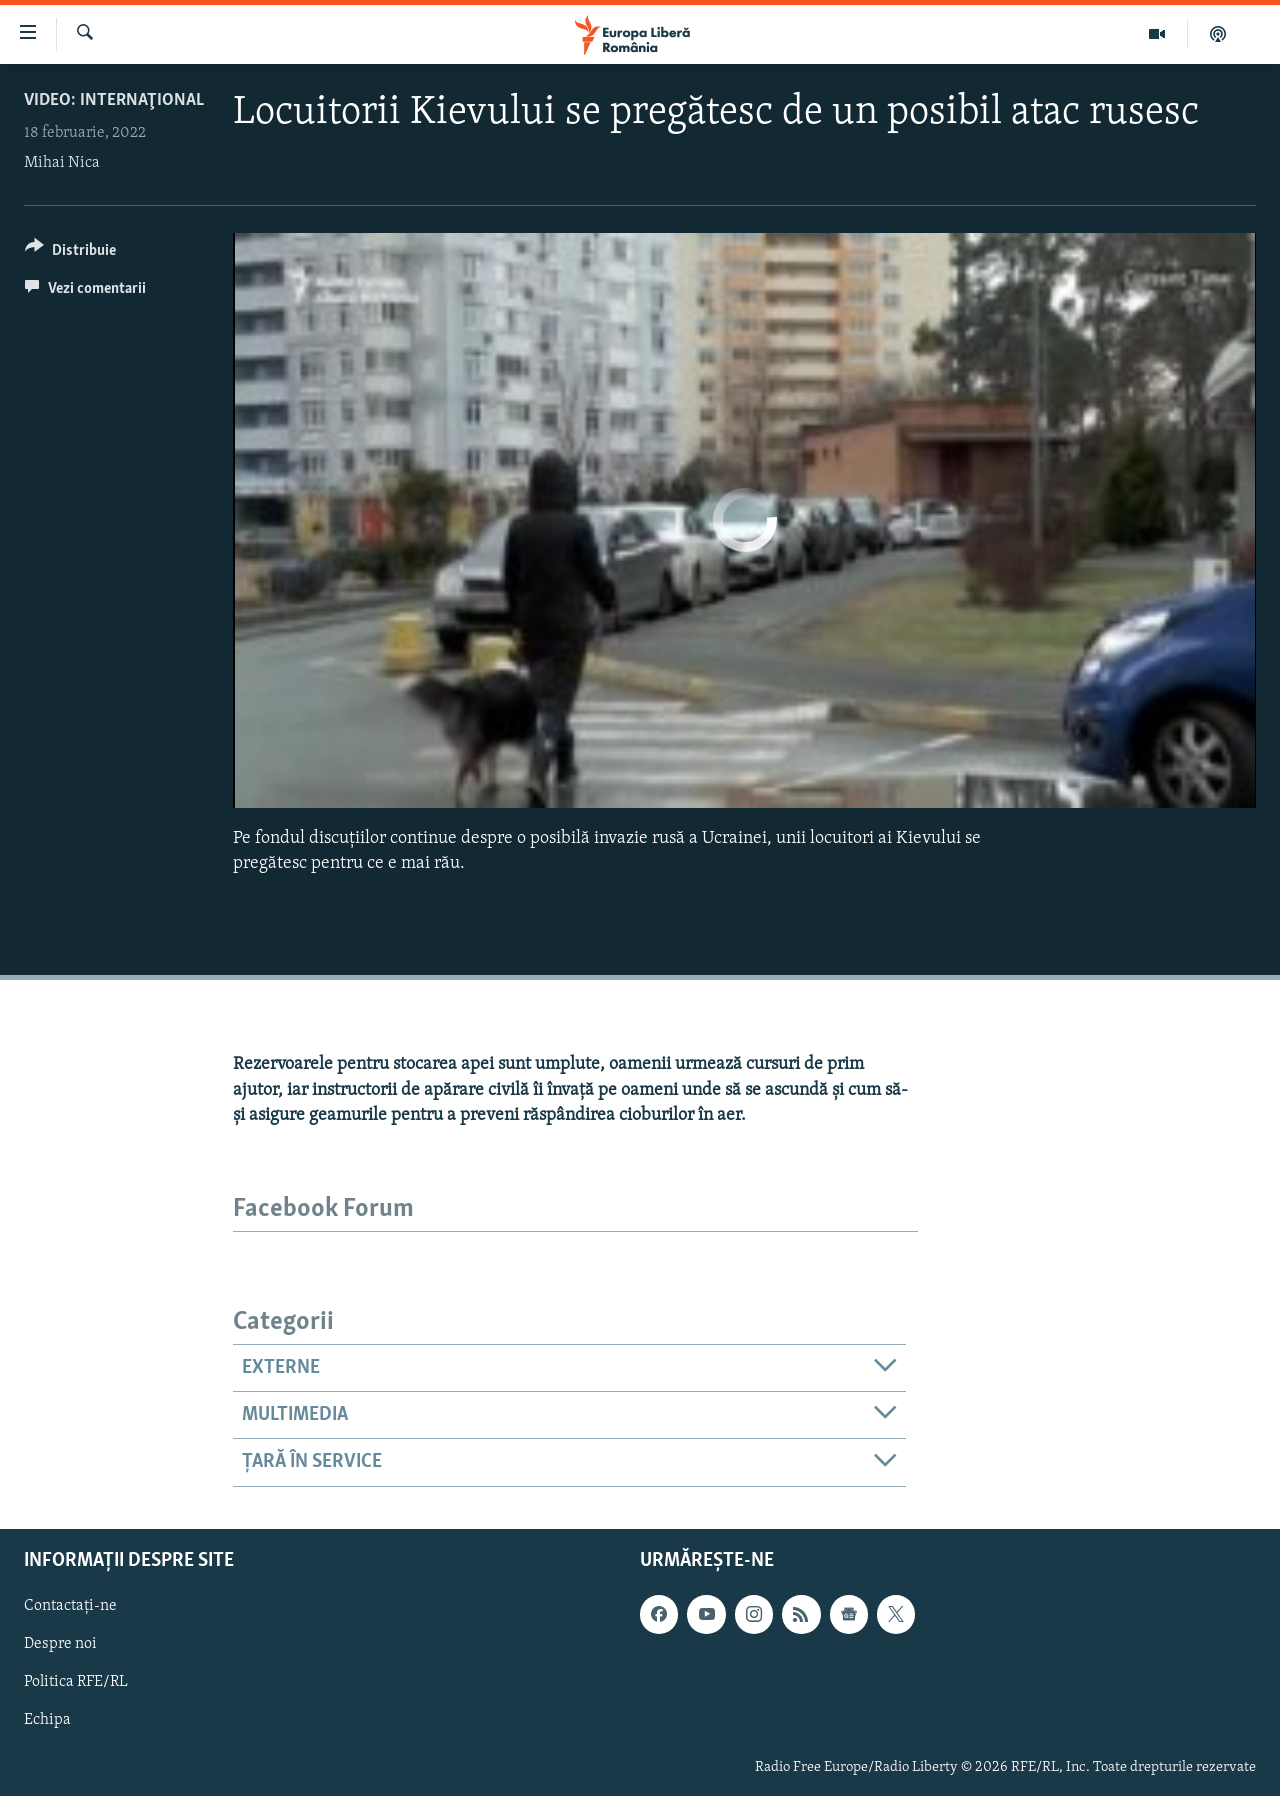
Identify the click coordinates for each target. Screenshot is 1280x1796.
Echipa (47, 1720)
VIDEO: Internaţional (114, 100)
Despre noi (60, 1644)
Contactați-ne (70, 1606)
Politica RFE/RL (76, 1682)
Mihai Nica (62, 163)
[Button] (70, 253)
